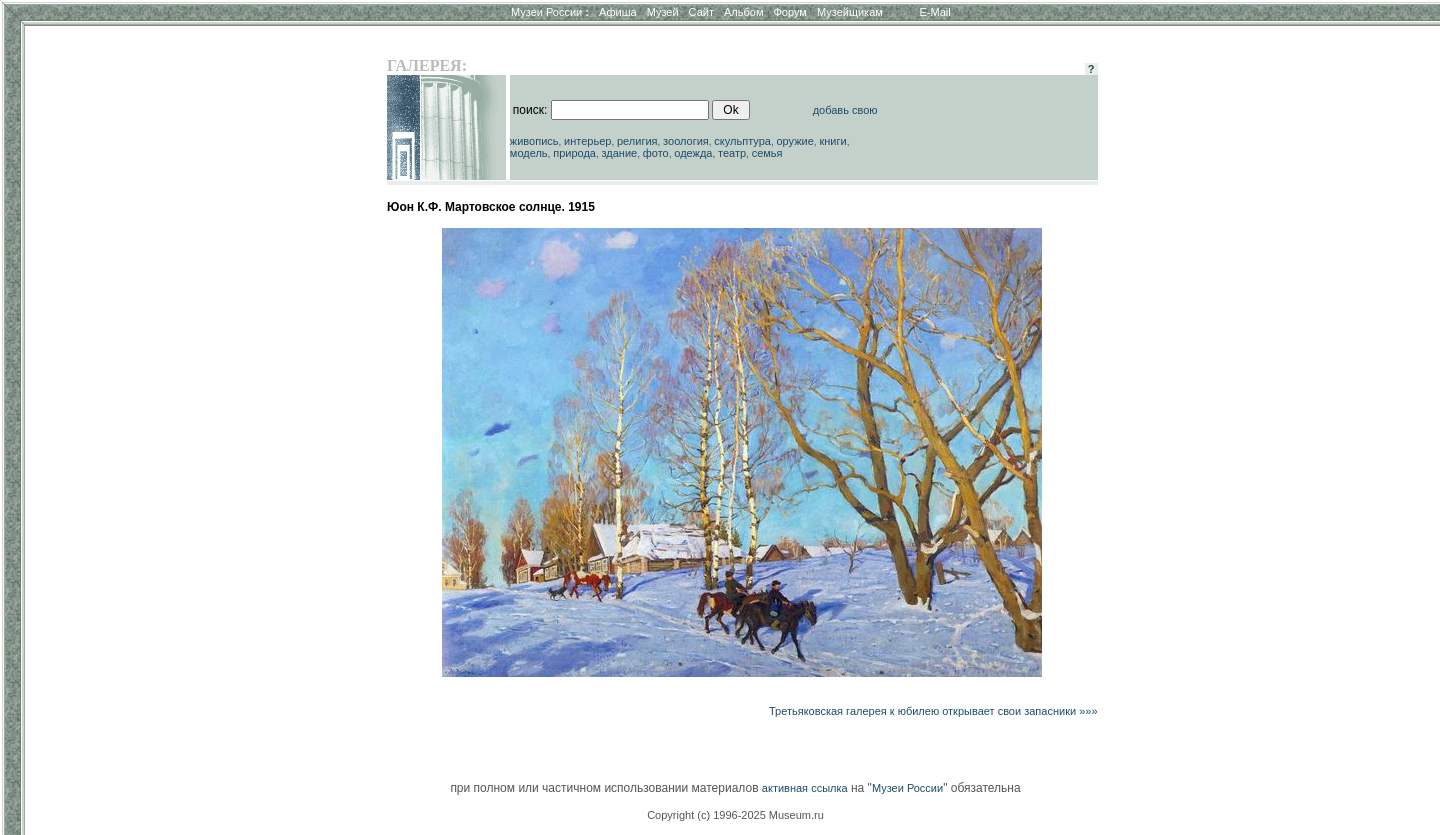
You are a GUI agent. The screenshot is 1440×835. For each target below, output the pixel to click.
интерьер (587, 141)
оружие (795, 141)
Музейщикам (850, 12)
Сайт (701, 12)
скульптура (742, 141)
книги (832, 141)
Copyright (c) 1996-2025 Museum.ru (735, 815)
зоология (686, 141)
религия (637, 141)
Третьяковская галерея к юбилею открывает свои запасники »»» (933, 711)
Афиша (618, 12)
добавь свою (845, 110)
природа (574, 153)
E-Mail (935, 12)
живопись (534, 141)
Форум (789, 12)
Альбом (743, 12)
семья (767, 153)
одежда (693, 153)
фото (656, 153)
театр (732, 153)
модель (529, 153)
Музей (663, 12)
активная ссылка (805, 788)
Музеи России (550, 12)
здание (619, 153)
